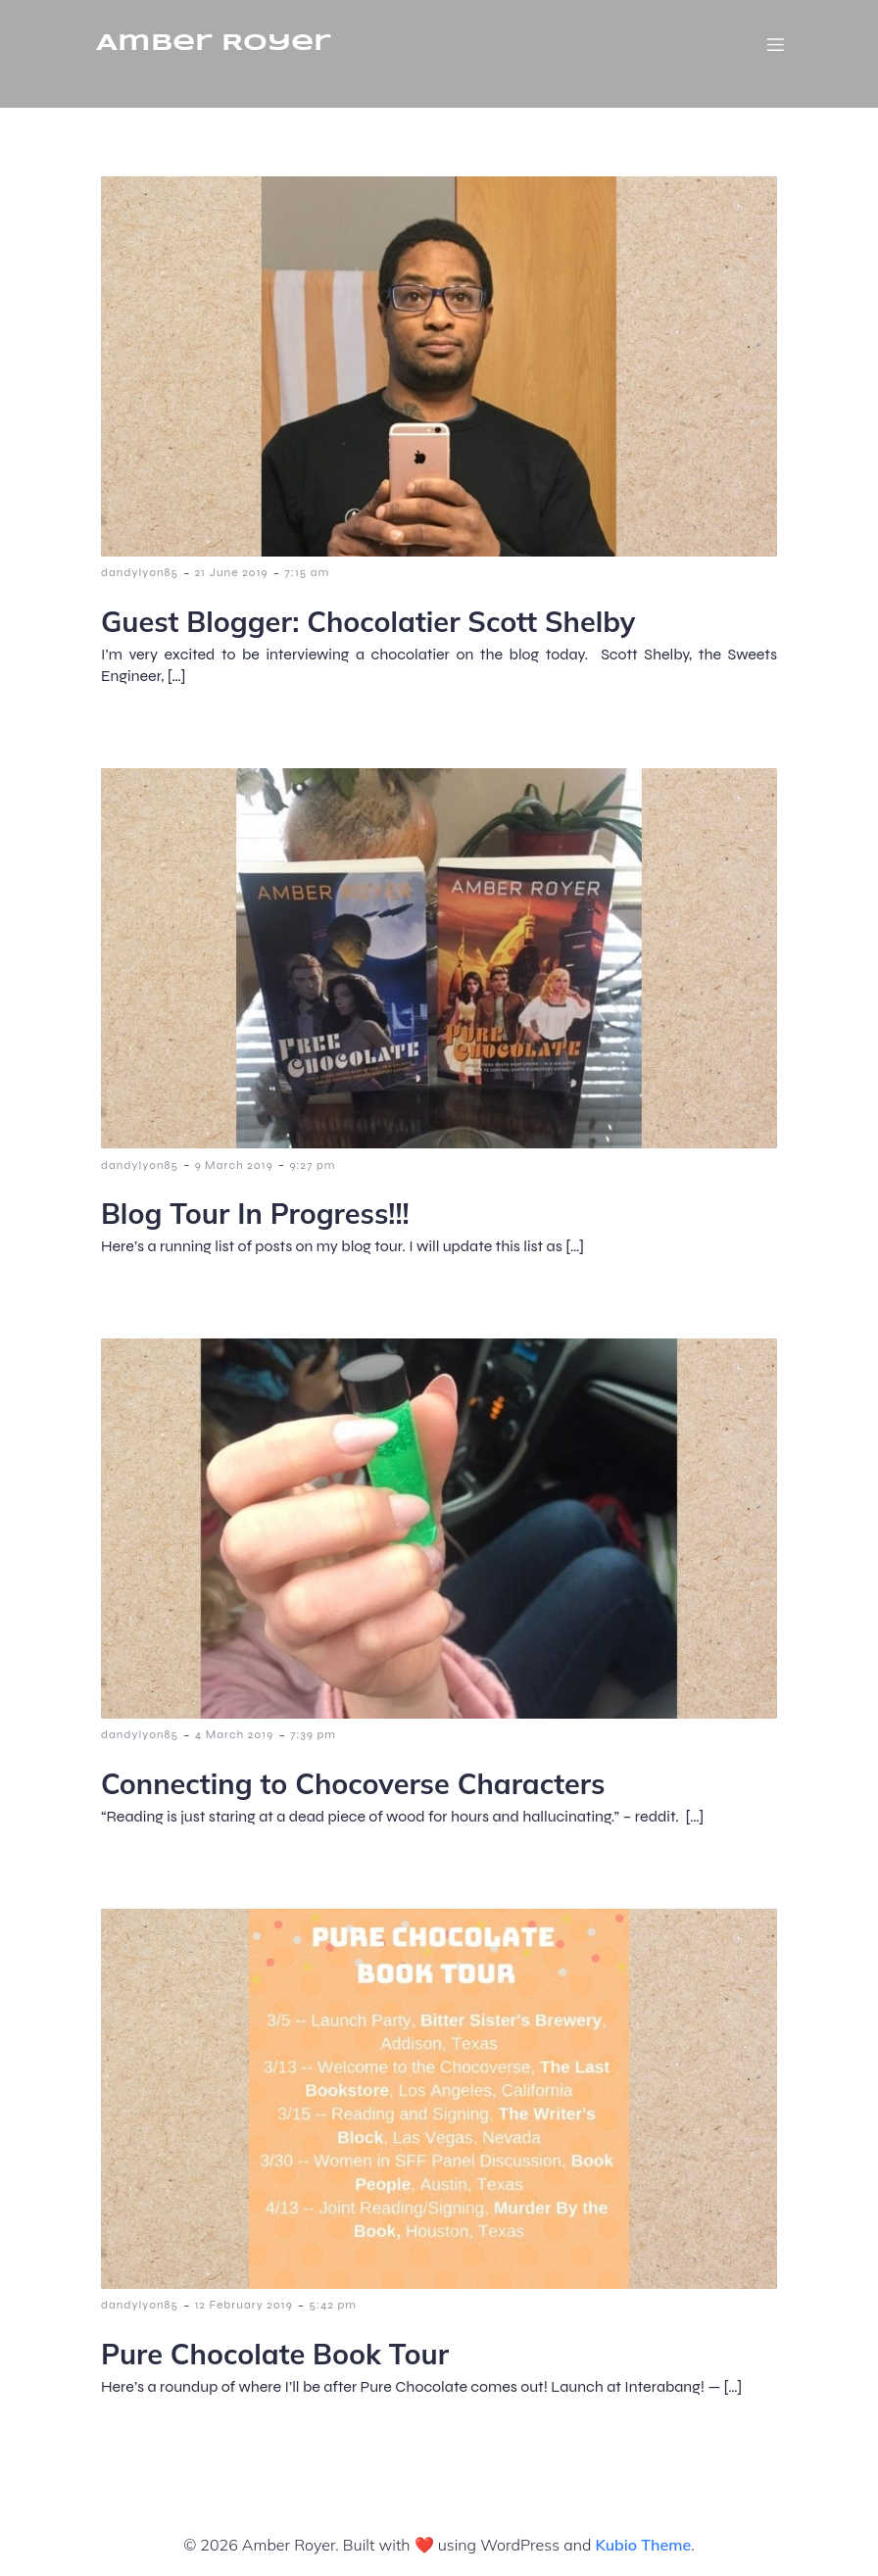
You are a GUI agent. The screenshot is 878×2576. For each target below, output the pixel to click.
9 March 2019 (234, 1165)
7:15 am (306, 572)
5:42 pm (333, 2304)
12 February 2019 (244, 2304)
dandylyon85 (139, 572)
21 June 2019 (231, 572)
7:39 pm (313, 1734)
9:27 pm (312, 1165)
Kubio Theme (643, 2544)
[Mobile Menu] (775, 44)
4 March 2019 (234, 1734)
